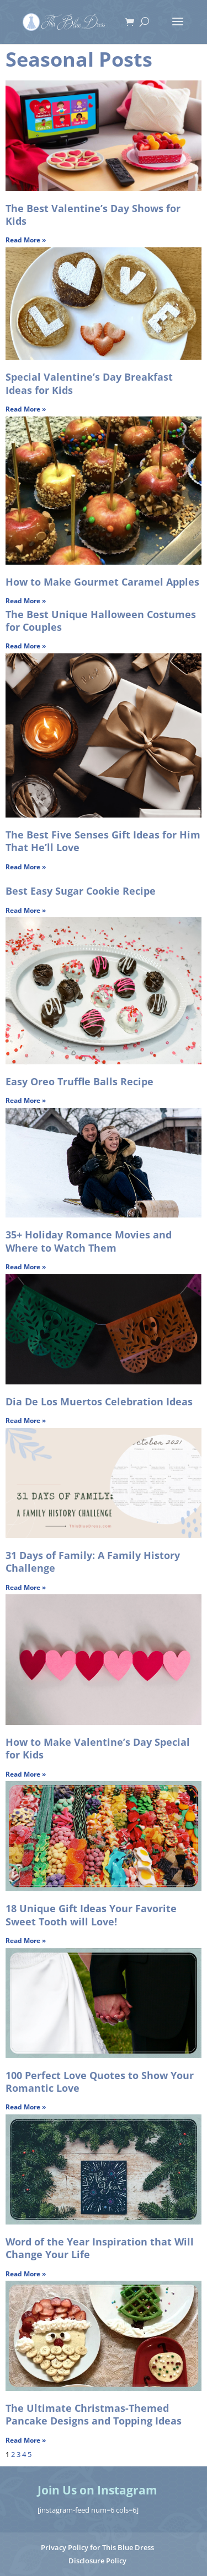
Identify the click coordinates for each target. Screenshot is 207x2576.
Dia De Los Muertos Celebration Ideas (99, 1401)
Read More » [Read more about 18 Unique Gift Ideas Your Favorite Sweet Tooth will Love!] (26, 1940)
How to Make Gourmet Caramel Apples (102, 581)
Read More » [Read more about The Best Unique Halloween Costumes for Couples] (26, 646)
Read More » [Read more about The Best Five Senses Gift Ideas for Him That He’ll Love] (26, 867)
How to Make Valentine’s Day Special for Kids (98, 1748)
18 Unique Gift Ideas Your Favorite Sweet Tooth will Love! (91, 1915)
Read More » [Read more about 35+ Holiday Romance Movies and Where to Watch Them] (26, 1266)
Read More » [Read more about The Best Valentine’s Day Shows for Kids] (26, 240)
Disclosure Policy (97, 2561)
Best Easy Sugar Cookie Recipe (81, 890)
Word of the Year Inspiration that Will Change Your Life (100, 2248)
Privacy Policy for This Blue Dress (97, 2547)
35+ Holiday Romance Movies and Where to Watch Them (89, 1241)
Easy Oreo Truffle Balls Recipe (79, 1081)
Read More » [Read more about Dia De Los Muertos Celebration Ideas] (26, 1420)
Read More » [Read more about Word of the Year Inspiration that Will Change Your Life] (26, 2274)
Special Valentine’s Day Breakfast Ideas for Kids (89, 383)
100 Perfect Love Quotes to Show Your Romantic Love (100, 2082)
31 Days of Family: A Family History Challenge (93, 1561)
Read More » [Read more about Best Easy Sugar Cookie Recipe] (26, 910)
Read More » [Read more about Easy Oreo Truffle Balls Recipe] (26, 1100)
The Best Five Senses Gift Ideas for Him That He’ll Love (103, 841)
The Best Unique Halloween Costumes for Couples (101, 621)
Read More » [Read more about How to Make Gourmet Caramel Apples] (26, 600)
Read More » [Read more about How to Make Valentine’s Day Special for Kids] (26, 1774)
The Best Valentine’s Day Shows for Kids (93, 215)
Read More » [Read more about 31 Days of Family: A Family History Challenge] (26, 1587)
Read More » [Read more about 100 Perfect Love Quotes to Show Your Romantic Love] (26, 2107)
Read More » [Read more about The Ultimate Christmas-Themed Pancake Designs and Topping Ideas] (26, 2440)
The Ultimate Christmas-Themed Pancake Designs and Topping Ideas (94, 2414)
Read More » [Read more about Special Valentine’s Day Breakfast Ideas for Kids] (26, 409)
